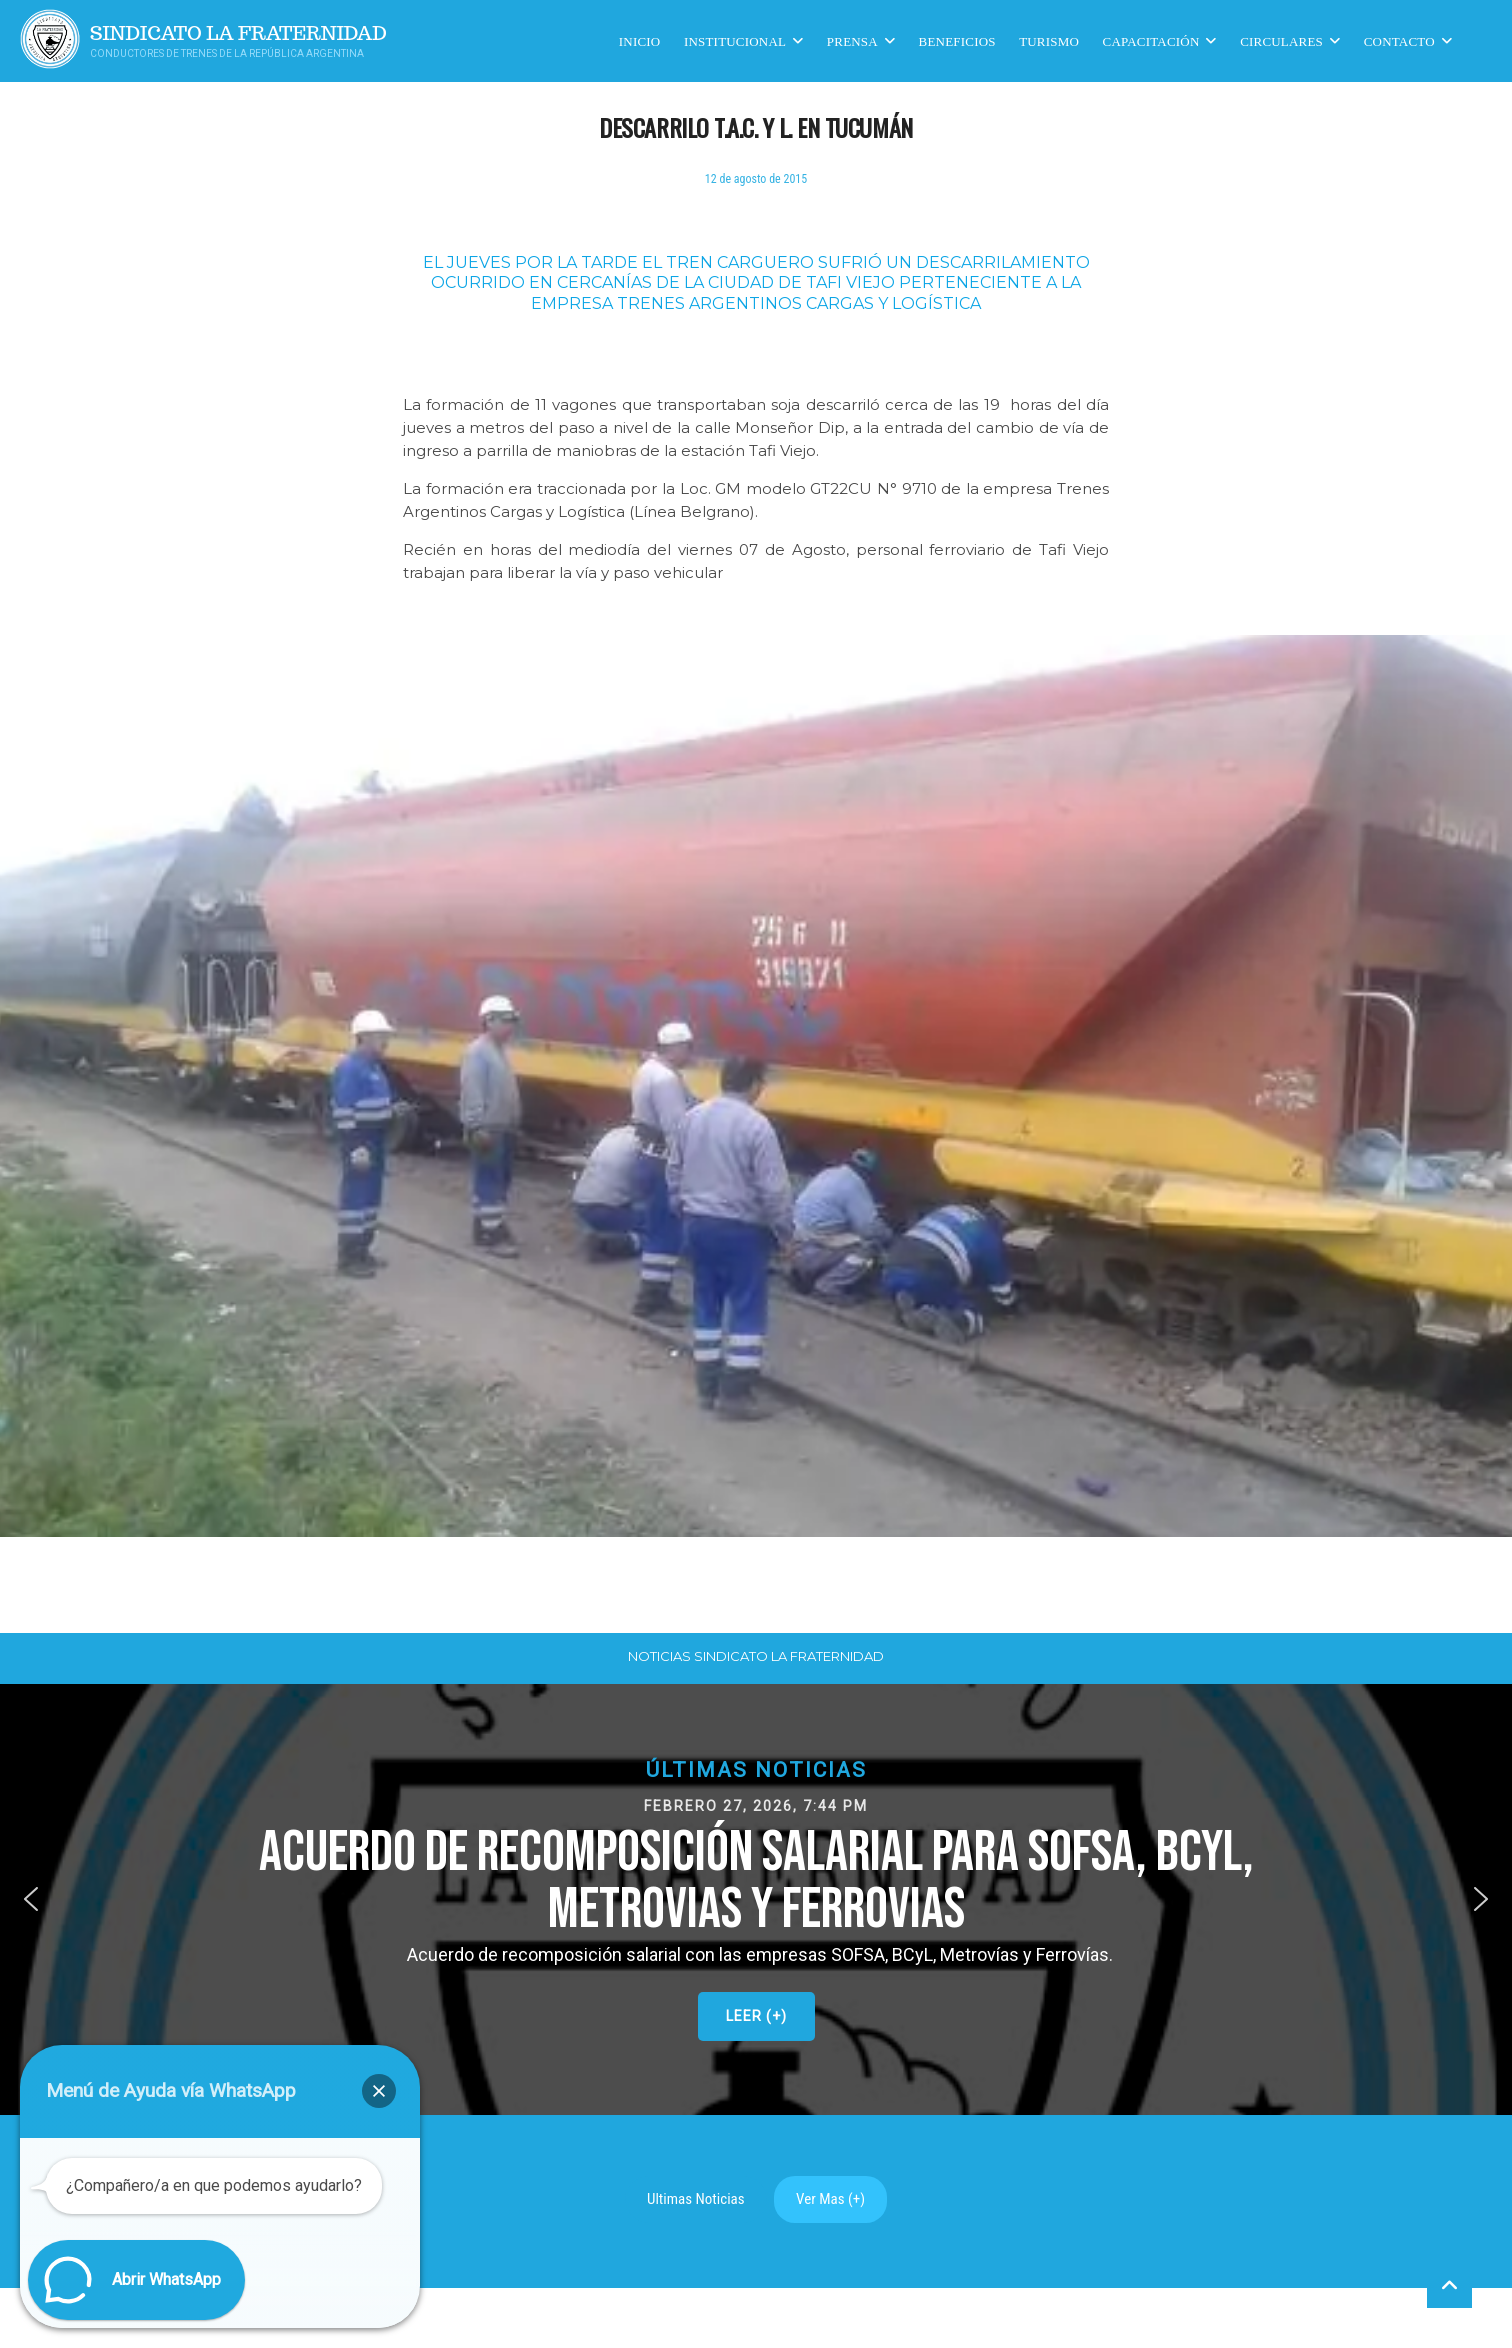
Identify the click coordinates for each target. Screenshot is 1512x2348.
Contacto (1399, 40)
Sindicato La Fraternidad (238, 33)
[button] (756, 1899)
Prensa (852, 40)
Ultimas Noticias (696, 2199)
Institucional (735, 40)
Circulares (1281, 40)
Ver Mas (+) (830, 2199)
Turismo (1049, 40)
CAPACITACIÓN (1151, 40)
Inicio (640, 40)
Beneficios (957, 40)
